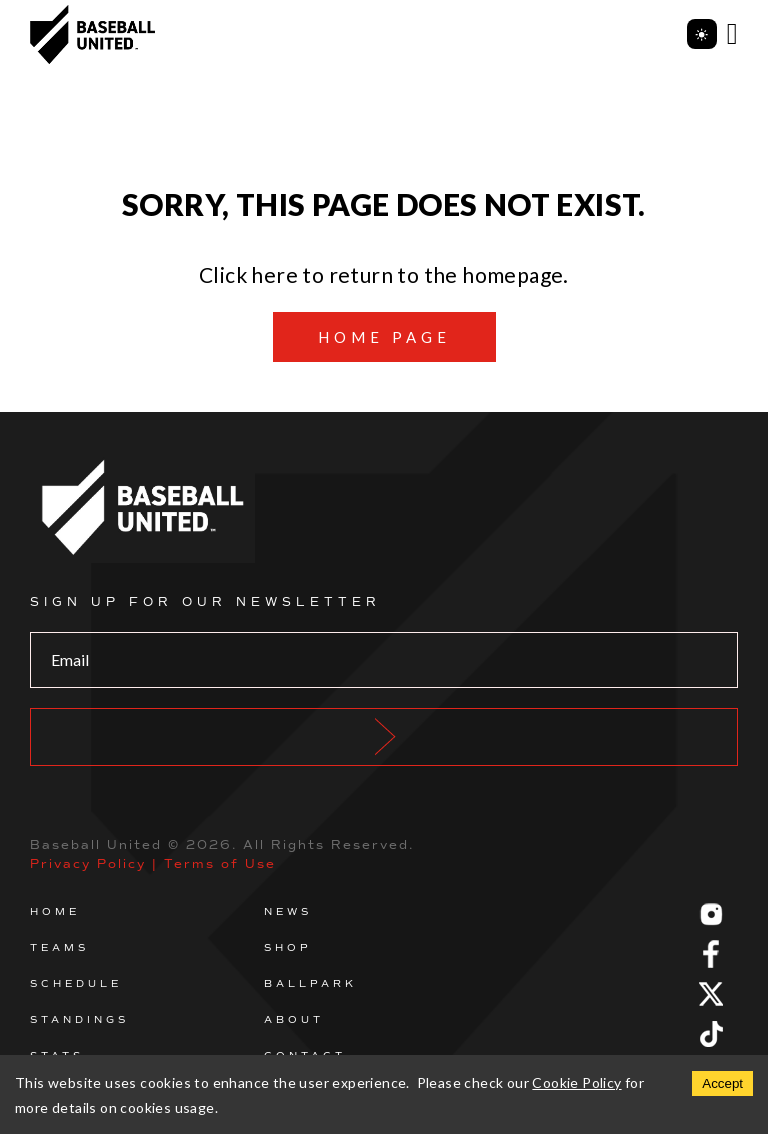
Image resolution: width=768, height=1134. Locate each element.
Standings (79, 1019)
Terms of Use (220, 864)
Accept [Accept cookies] (722, 1083)
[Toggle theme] (702, 34)
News (288, 911)
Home (55, 911)
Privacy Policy (88, 864)
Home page (384, 337)
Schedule (76, 983)
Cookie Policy (576, 1082)
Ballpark (310, 983)
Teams (59, 947)
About (294, 1019)
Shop (288, 947)
